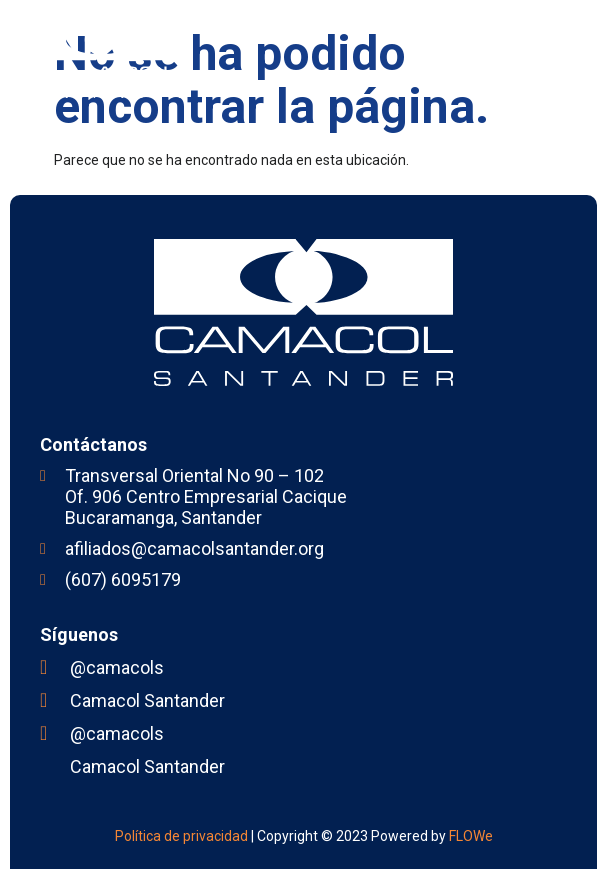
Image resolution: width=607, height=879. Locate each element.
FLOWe (471, 836)
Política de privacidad (181, 836)
